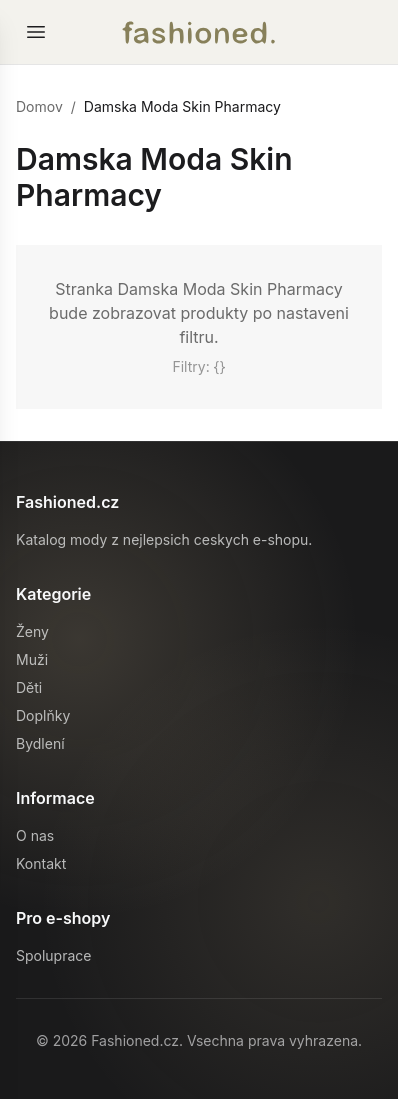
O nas (35, 835)
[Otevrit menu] (36, 32)
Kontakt (41, 863)
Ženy (32, 631)
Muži (32, 659)
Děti (29, 687)
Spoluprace (53, 955)
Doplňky (43, 715)
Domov (39, 106)
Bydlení (40, 743)
